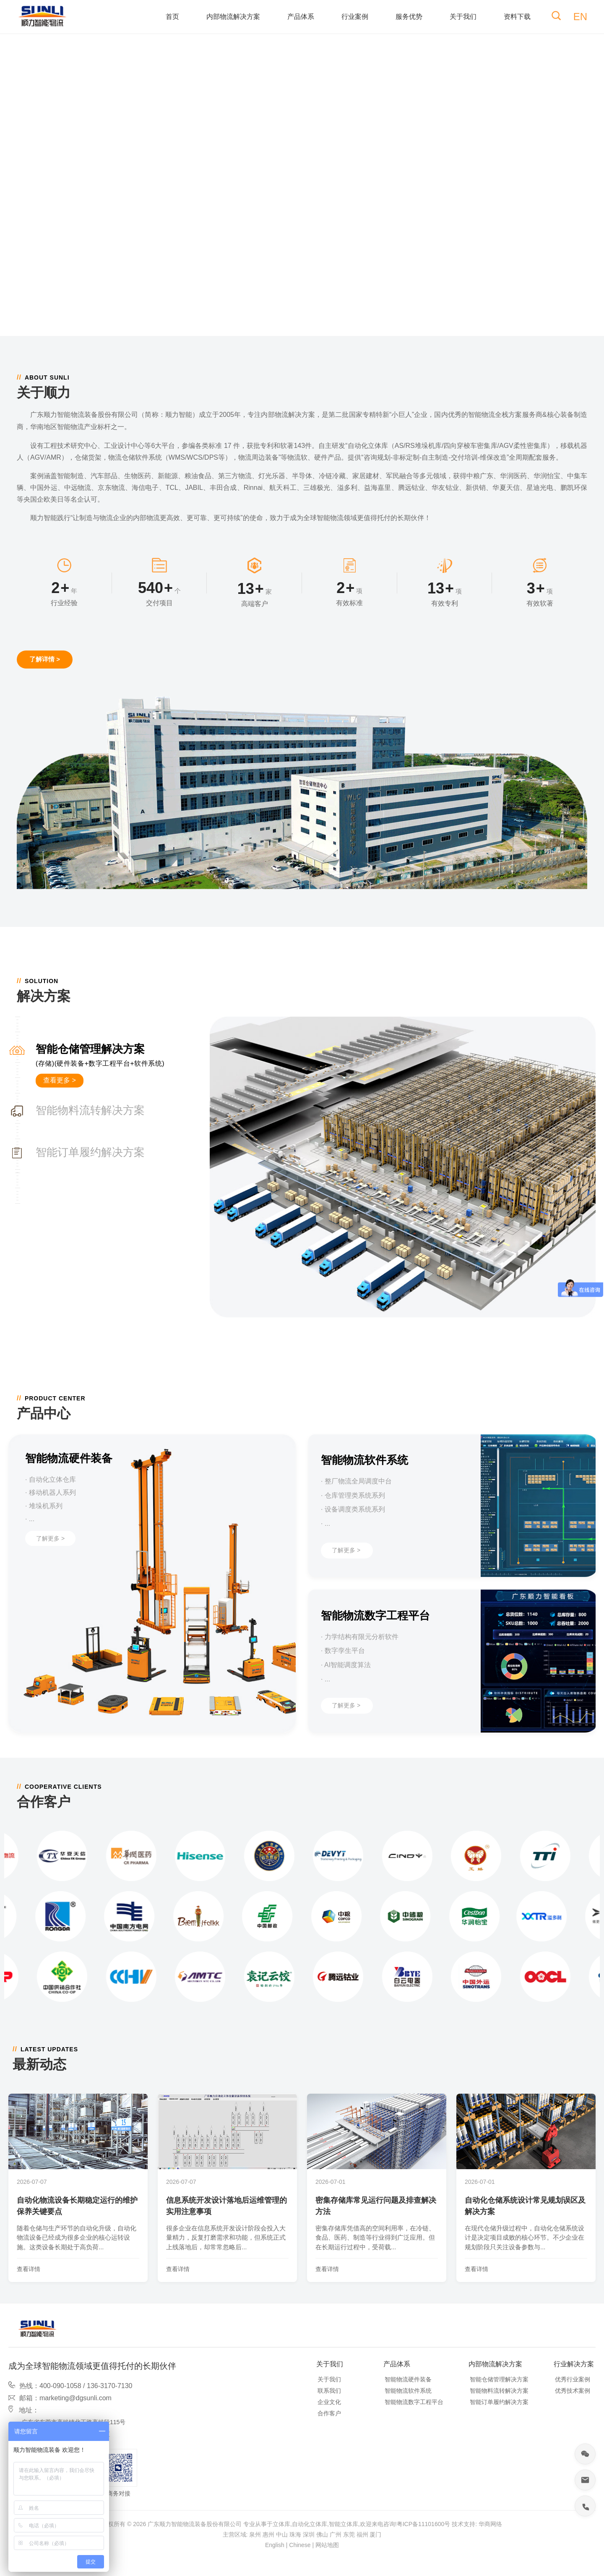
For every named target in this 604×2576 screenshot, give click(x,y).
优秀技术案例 (572, 2390)
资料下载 (517, 16)
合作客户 (329, 2413)
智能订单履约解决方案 (499, 2402)
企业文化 (329, 2402)
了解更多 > (50, 1538)
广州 (335, 2534)
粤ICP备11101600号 (423, 2524)
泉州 (255, 2534)
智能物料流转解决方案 (499, 2390)
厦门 (375, 2534)
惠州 (268, 2534)
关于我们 (463, 16)
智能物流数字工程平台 (414, 2402)
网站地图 (327, 2545)
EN (580, 16)
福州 (362, 2534)
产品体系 (300, 16)
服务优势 (409, 16)
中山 (282, 2534)
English (274, 2545)
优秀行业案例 (572, 2379)
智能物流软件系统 (408, 2390)
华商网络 (490, 2524)
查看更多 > (59, 1080)
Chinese (299, 2545)
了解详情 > (44, 659)
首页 (172, 16)
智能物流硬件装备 (408, 2379)
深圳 (309, 2534)
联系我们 (329, 2390)
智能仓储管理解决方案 (499, 2379)
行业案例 (354, 16)
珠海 (295, 2534)
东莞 (349, 2534)
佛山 (322, 2534)
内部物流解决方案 (233, 16)
